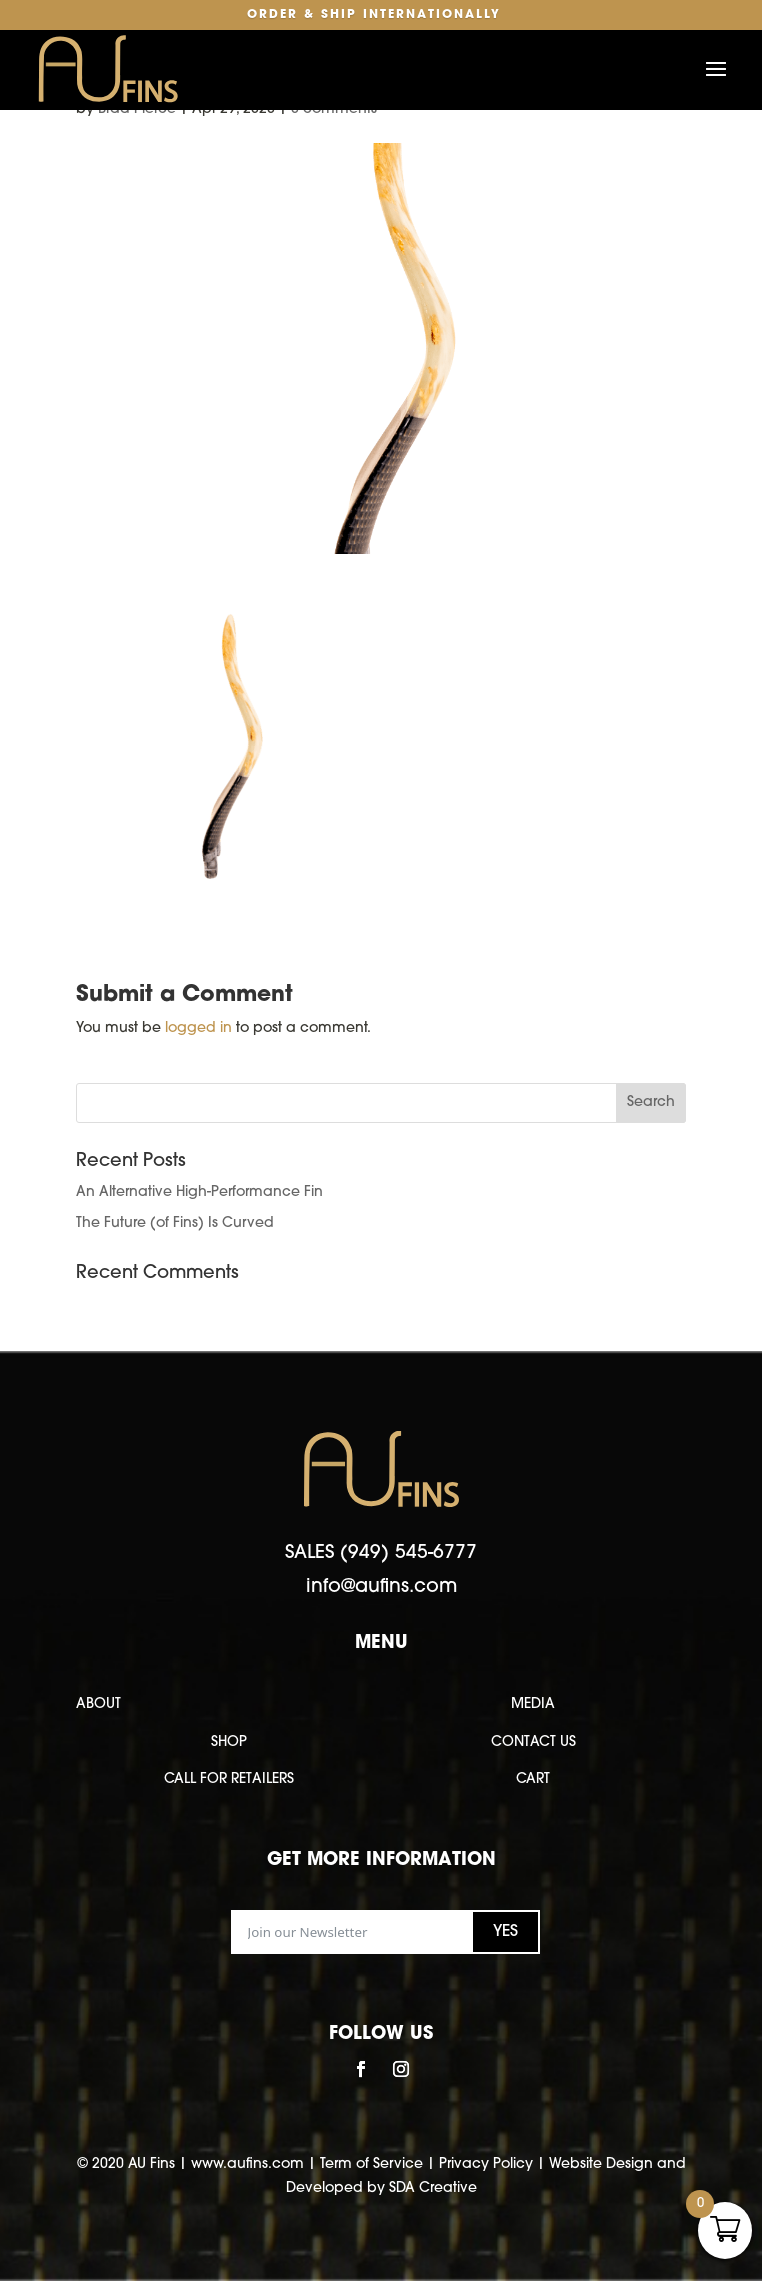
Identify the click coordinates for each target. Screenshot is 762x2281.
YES (505, 1932)
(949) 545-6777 (408, 1553)
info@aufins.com (381, 1587)
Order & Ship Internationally (374, 15)
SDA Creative (433, 2188)
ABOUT (98, 1704)
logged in (198, 1028)
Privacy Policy (486, 2164)
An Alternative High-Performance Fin (199, 1192)
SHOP (229, 1742)
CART (533, 1779)
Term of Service (371, 2164)
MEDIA (533, 1704)
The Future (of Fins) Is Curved (175, 1223)
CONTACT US (533, 1742)
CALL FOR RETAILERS (229, 1779)
